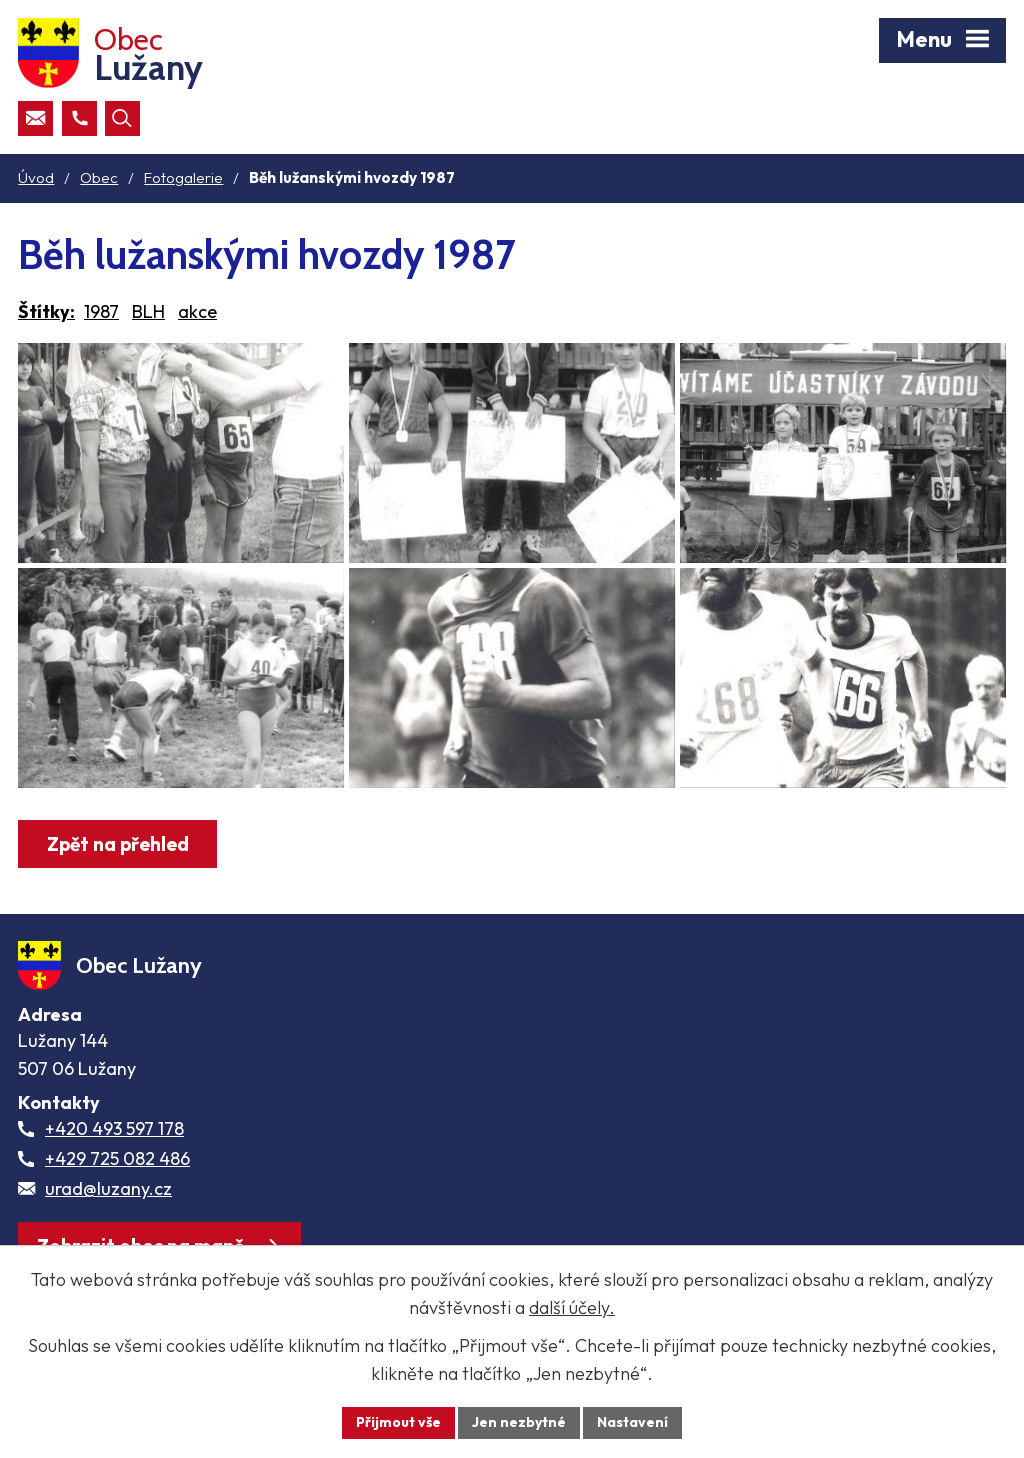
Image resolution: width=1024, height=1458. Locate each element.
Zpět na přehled (118, 844)
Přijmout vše (398, 1422)
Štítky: (46, 311)
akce (197, 311)
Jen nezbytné (519, 1422)
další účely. (572, 1307)
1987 (101, 311)
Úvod (36, 177)
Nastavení (632, 1422)
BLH (148, 311)
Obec (99, 177)
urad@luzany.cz (108, 1188)
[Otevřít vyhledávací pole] (122, 118)
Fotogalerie (183, 177)
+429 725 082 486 (117, 1158)
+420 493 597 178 (114, 1128)
